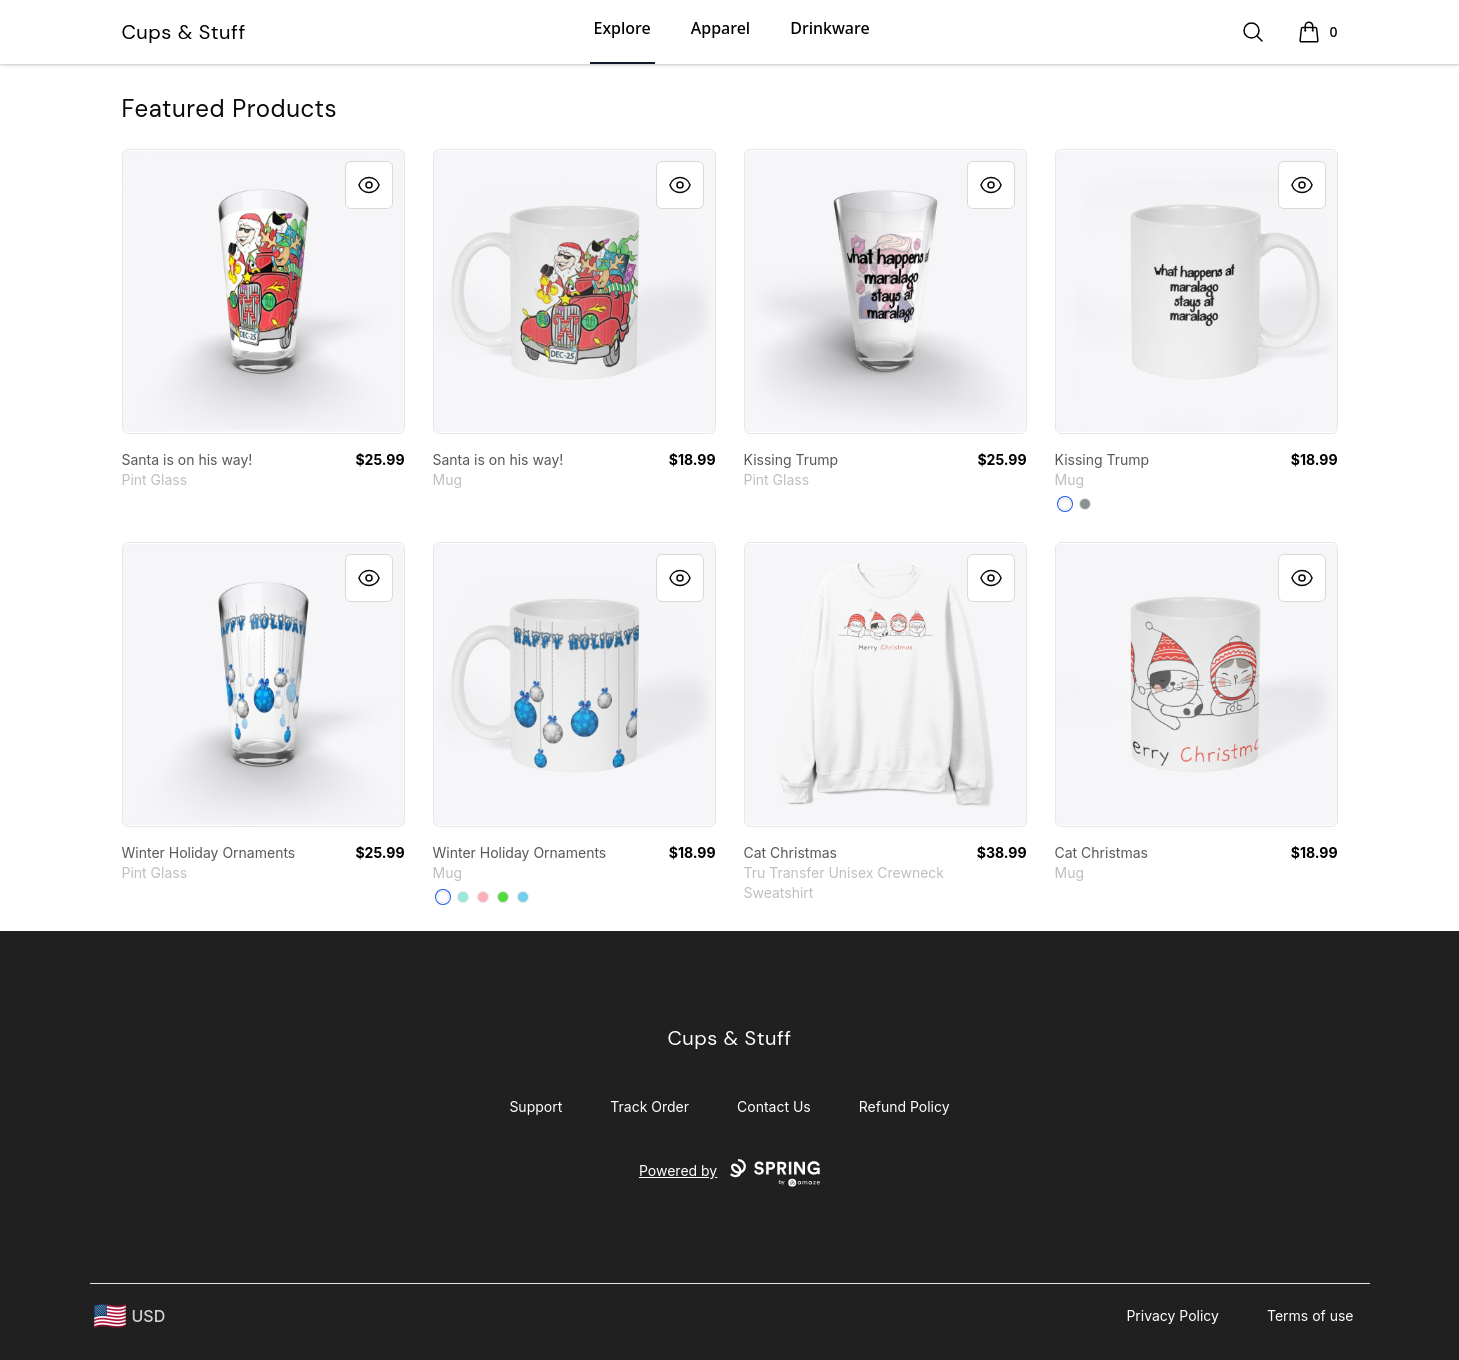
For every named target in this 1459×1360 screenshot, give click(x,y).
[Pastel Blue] (523, 897)
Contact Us (774, 1106)
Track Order (649, 1106)
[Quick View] (369, 185)
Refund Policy (904, 1106)
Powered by (729, 1173)
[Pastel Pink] (483, 897)
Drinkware (829, 28)
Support (535, 1106)
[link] (263, 291)
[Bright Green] (503, 897)
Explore (622, 28)
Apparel (720, 28)
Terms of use (1310, 1315)
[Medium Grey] (1085, 504)
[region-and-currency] (130, 1316)
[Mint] (463, 897)
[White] (1065, 504)
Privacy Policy (1172, 1315)
